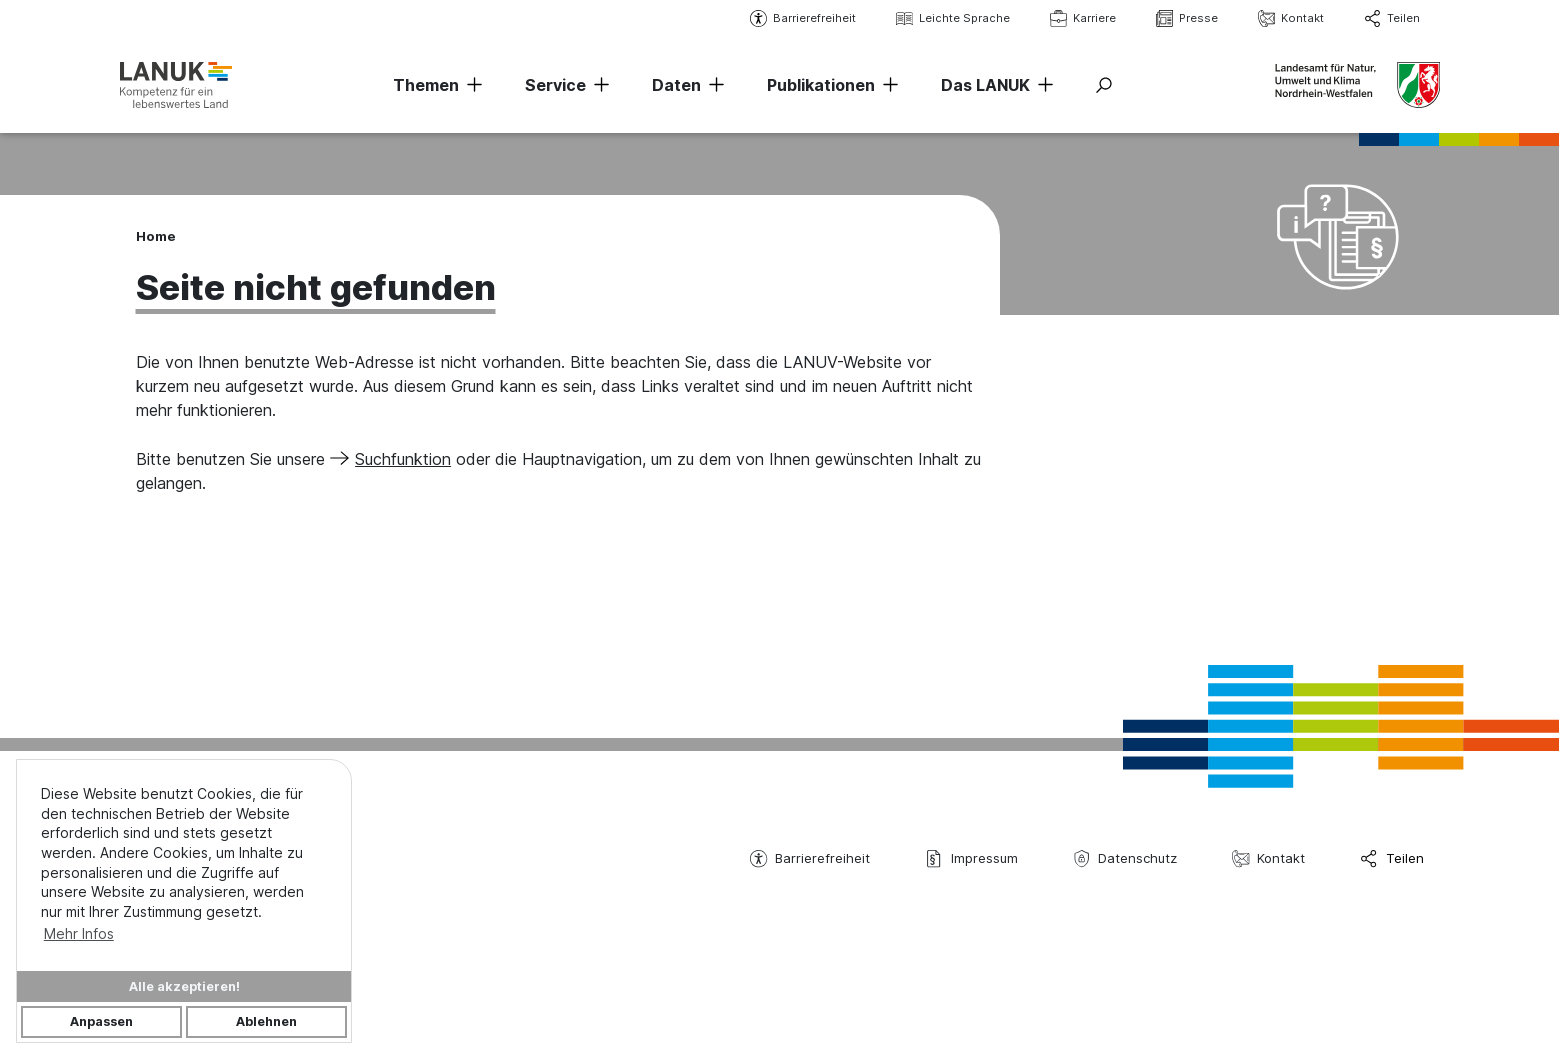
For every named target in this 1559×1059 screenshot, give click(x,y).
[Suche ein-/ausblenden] (1104, 85)
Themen (426, 85)
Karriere (1083, 18)
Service (555, 85)
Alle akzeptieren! (184, 986)
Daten (676, 85)
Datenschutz (1125, 858)
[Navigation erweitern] (471, 85)
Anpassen (101, 1021)
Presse (1187, 18)
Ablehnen (266, 1021)
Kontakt (1291, 18)
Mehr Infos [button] (79, 933)
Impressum (971, 858)
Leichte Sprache (953, 18)
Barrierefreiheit (803, 18)
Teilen (1392, 18)
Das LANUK (985, 85)
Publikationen (821, 85)
